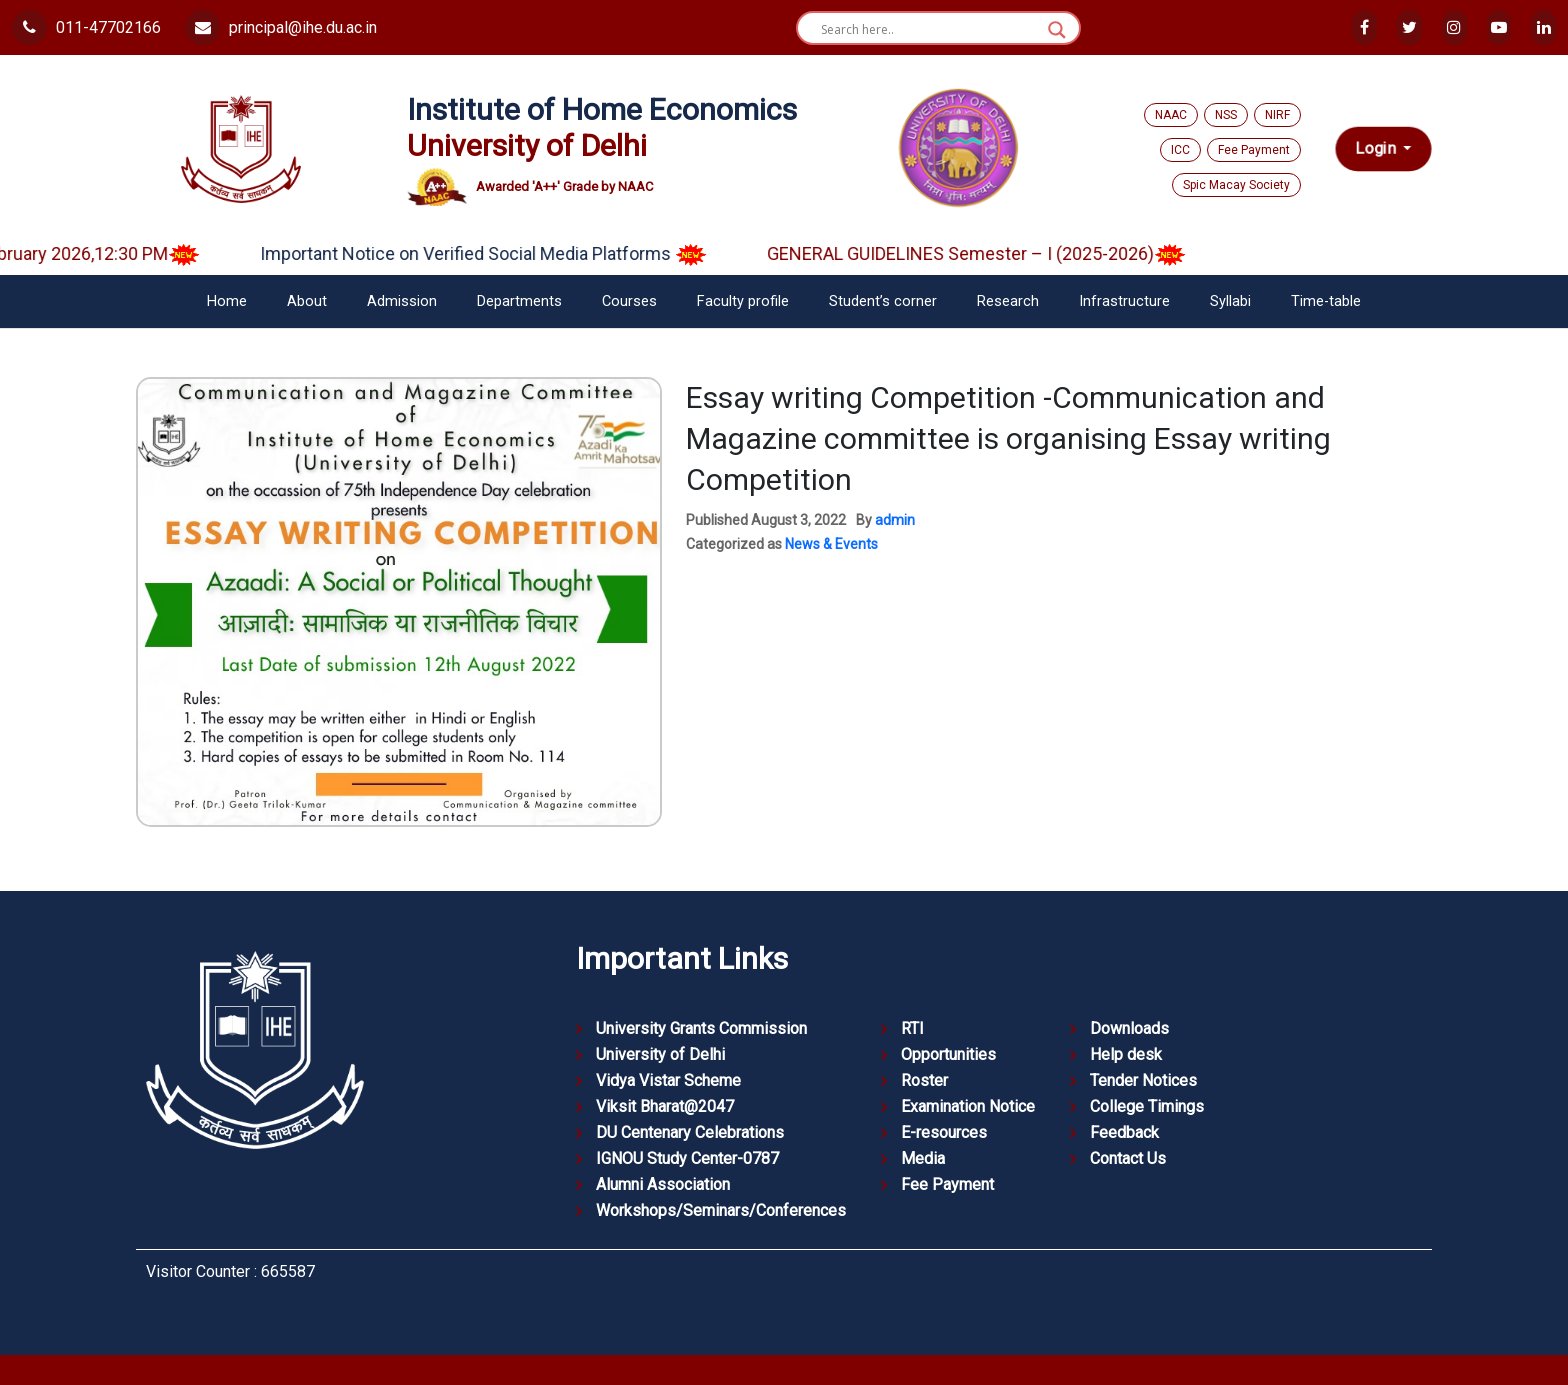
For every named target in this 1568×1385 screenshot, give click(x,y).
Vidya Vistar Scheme (668, 1080)
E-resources (944, 1132)
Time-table (1326, 301)
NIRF (1277, 115)
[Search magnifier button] (1057, 30)
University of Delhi (660, 1054)
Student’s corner (883, 301)
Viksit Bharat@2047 (665, 1106)
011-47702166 (86, 27)
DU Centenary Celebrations (690, 1132)
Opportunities (948, 1054)
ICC (1180, 150)
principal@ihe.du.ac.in (281, 27)
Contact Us (1128, 1158)
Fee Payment (1254, 150)
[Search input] (929, 30)
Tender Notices (1143, 1080)
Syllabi (1230, 301)
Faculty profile (743, 301)
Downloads (1129, 1028)
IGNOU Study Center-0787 (687, 1158)
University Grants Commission (701, 1028)
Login (1377, 149)
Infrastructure (1124, 301)
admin (895, 520)
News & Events (831, 544)
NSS (1226, 115)
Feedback (1124, 1132)
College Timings (1147, 1106)
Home (227, 301)
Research (1008, 301)
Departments (519, 301)
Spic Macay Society (1236, 185)
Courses (629, 301)
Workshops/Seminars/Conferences (721, 1210)
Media (923, 1158)
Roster (924, 1080)
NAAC (1171, 115)
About (307, 301)
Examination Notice (968, 1106)
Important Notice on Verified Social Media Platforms (507, 253)
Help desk (1126, 1054)
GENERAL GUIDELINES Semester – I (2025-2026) (1000, 253)
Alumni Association (663, 1184)
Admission (402, 301)
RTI (912, 1028)
